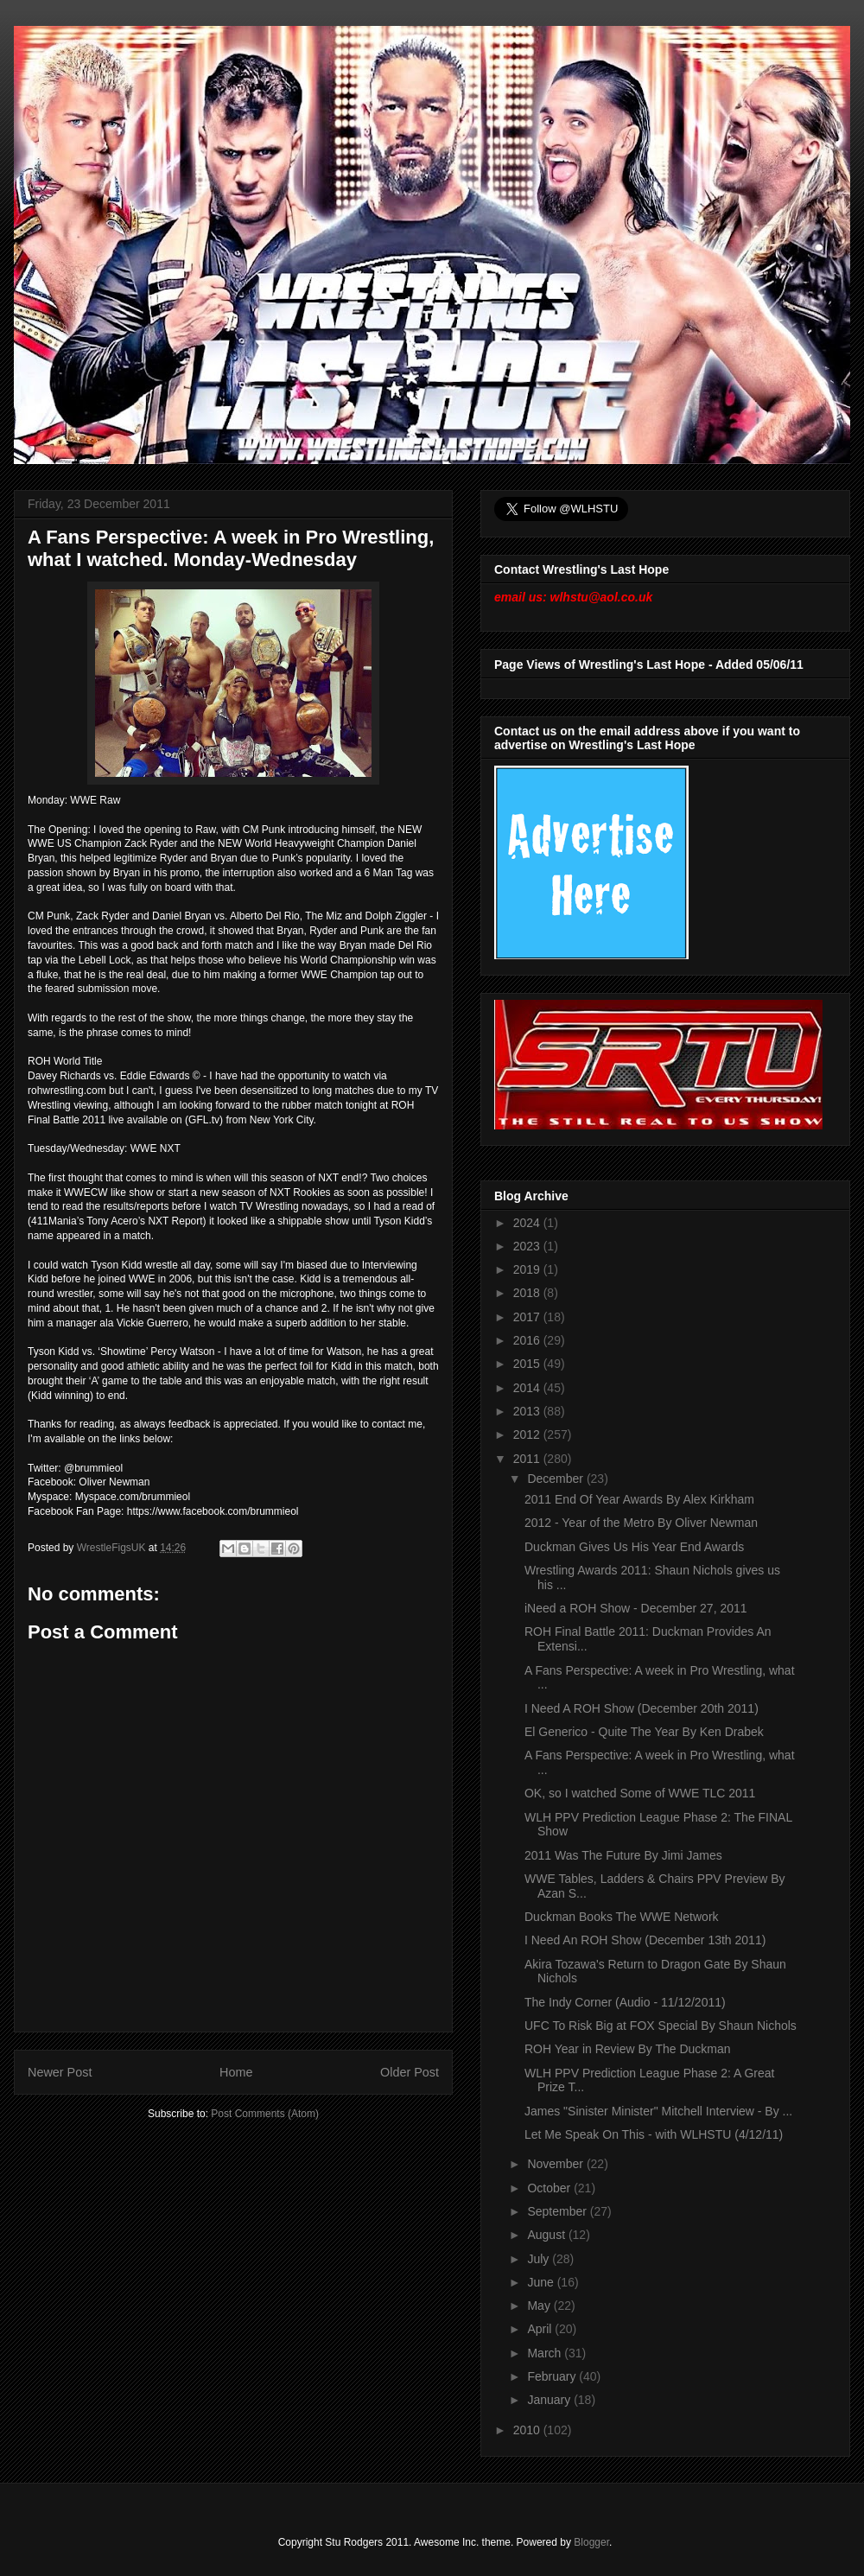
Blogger (591, 2542)
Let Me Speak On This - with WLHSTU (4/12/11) (653, 2134)
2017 (528, 1317)
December (556, 1478)
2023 (528, 1246)
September (558, 2211)
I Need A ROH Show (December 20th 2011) (641, 1708)
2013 (528, 1411)
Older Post (409, 2072)
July (539, 2259)
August (547, 2235)
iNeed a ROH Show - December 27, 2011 (635, 1608)
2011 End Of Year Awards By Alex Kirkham (639, 1499)
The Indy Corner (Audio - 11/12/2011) (625, 2002)
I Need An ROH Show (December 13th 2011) (645, 1940)
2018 (528, 1293)
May (540, 2305)
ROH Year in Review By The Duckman (627, 2049)
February (553, 2376)
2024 (528, 1223)
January (550, 2400)
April (541, 2329)
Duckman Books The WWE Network (621, 1917)
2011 (528, 1459)
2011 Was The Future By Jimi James (623, 1855)
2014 (528, 1388)
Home (235, 2072)
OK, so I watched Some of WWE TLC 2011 (639, 1793)
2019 (528, 1269)
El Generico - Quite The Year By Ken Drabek (644, 1732)
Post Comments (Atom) (265, 2114)
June (541, 2282)
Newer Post (60, 2072)
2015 (528, 1364)
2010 (528, 2430)
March (545, 2353)
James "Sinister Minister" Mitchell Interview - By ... (658, 2111)
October (550, 2188)
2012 (528, 1434)
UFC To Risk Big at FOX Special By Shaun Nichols (660, 2025)
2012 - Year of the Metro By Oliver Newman (641, 1523)
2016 (528, 1340)
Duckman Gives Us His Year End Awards (634, 1547)
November (556, 2164)
